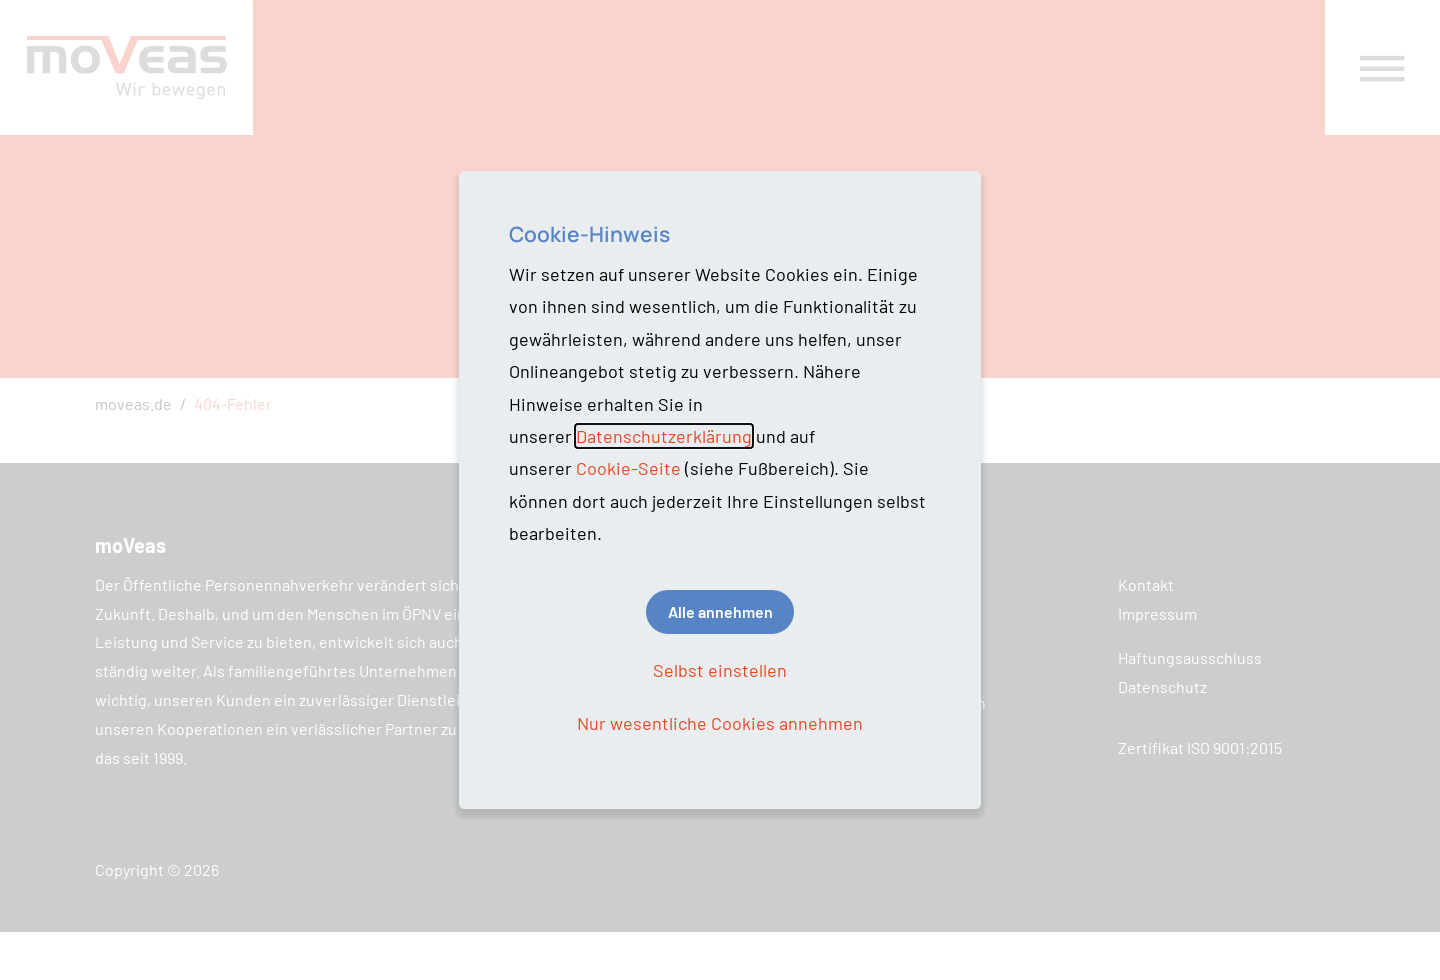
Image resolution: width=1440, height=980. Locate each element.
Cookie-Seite (628, 468)
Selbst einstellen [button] (720, 670)
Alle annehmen (720, 611)
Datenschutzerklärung (664, 436)
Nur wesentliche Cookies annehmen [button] (720, 723)
